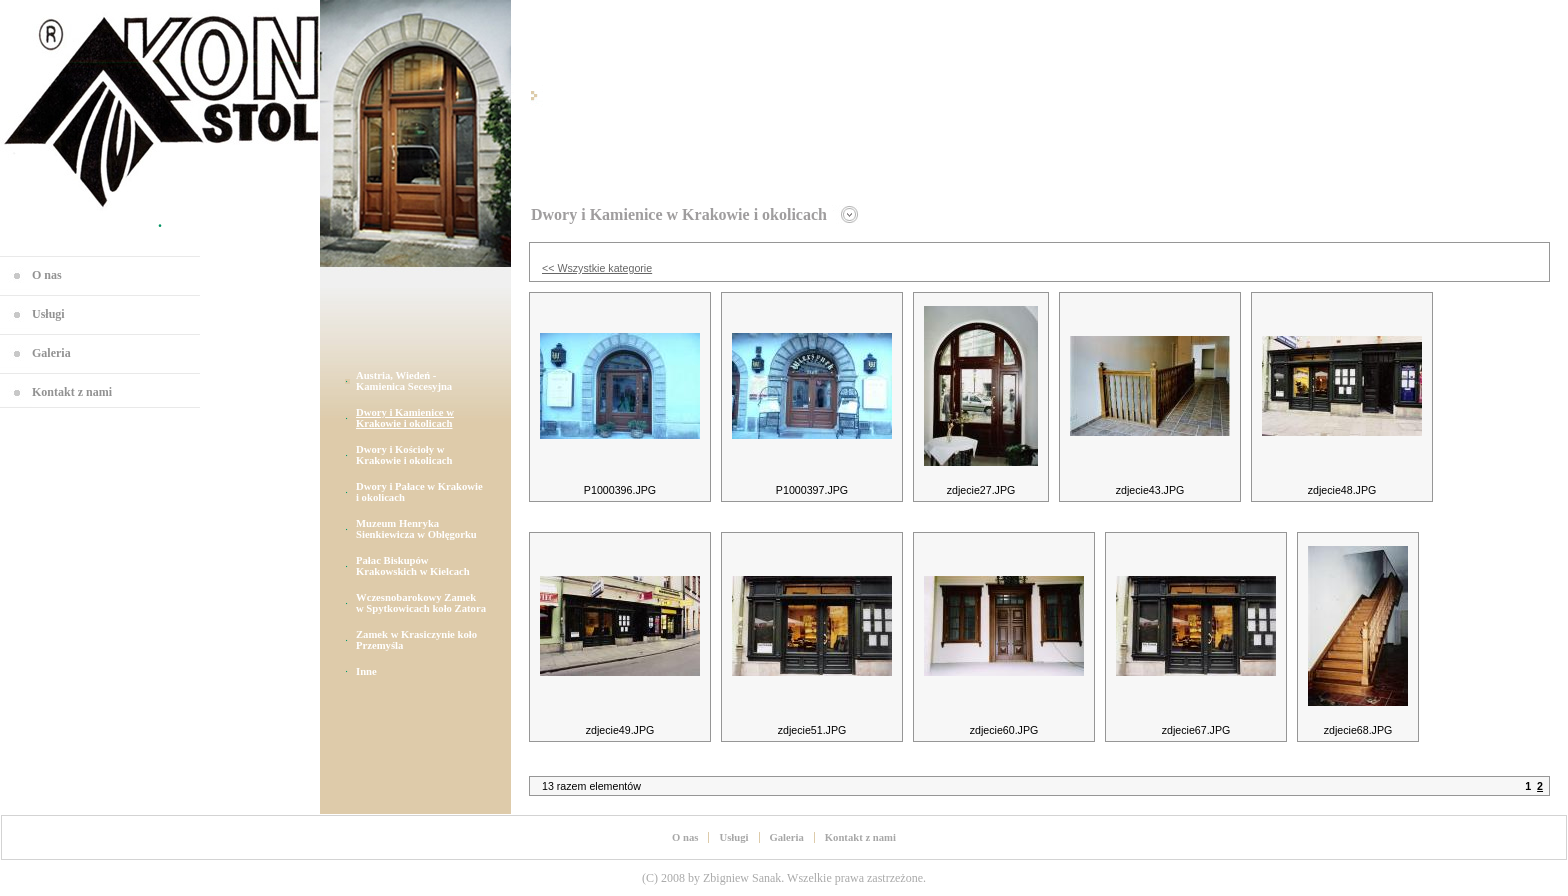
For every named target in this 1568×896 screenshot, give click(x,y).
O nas (47, 275)
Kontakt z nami (72, 392)
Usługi (48, 314)
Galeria (51, 353)
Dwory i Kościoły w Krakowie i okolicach (404, 455)
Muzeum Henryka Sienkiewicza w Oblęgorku (416, 529)
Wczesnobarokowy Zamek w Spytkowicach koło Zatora (421, 603)
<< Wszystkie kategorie (597, 268)
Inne (366, 671)
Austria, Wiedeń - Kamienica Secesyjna (404, 381)
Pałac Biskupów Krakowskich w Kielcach (413, 566)
